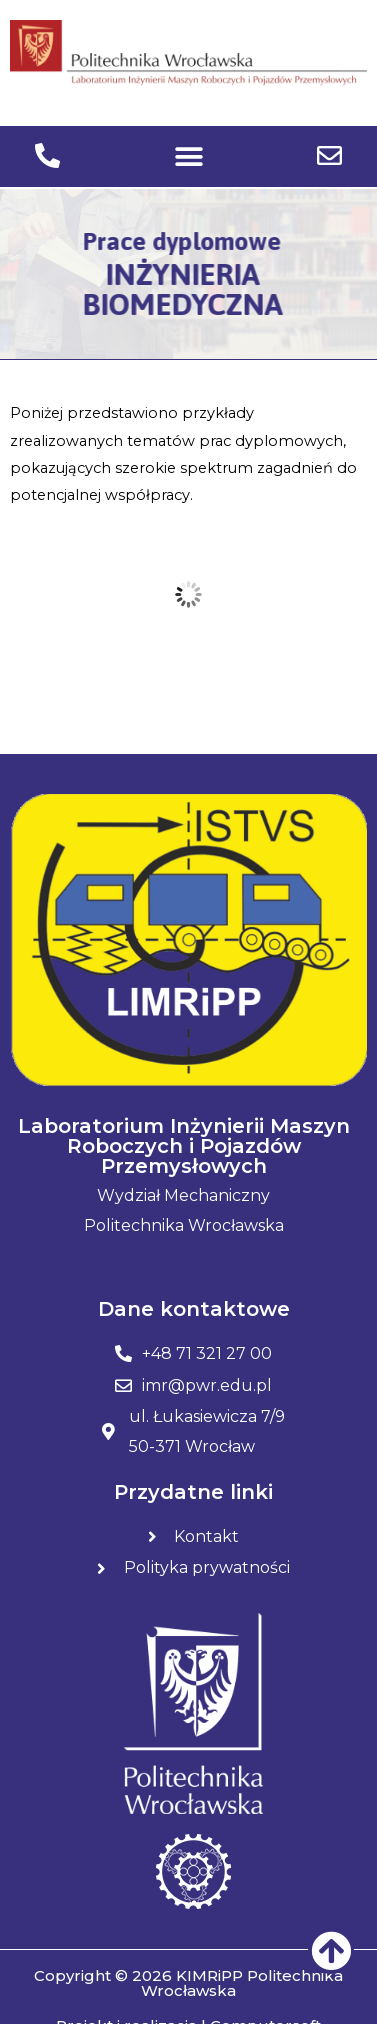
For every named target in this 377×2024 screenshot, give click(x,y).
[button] (188, 156)
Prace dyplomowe (170, 241)
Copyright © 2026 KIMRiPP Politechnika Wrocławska (188, 1983)
